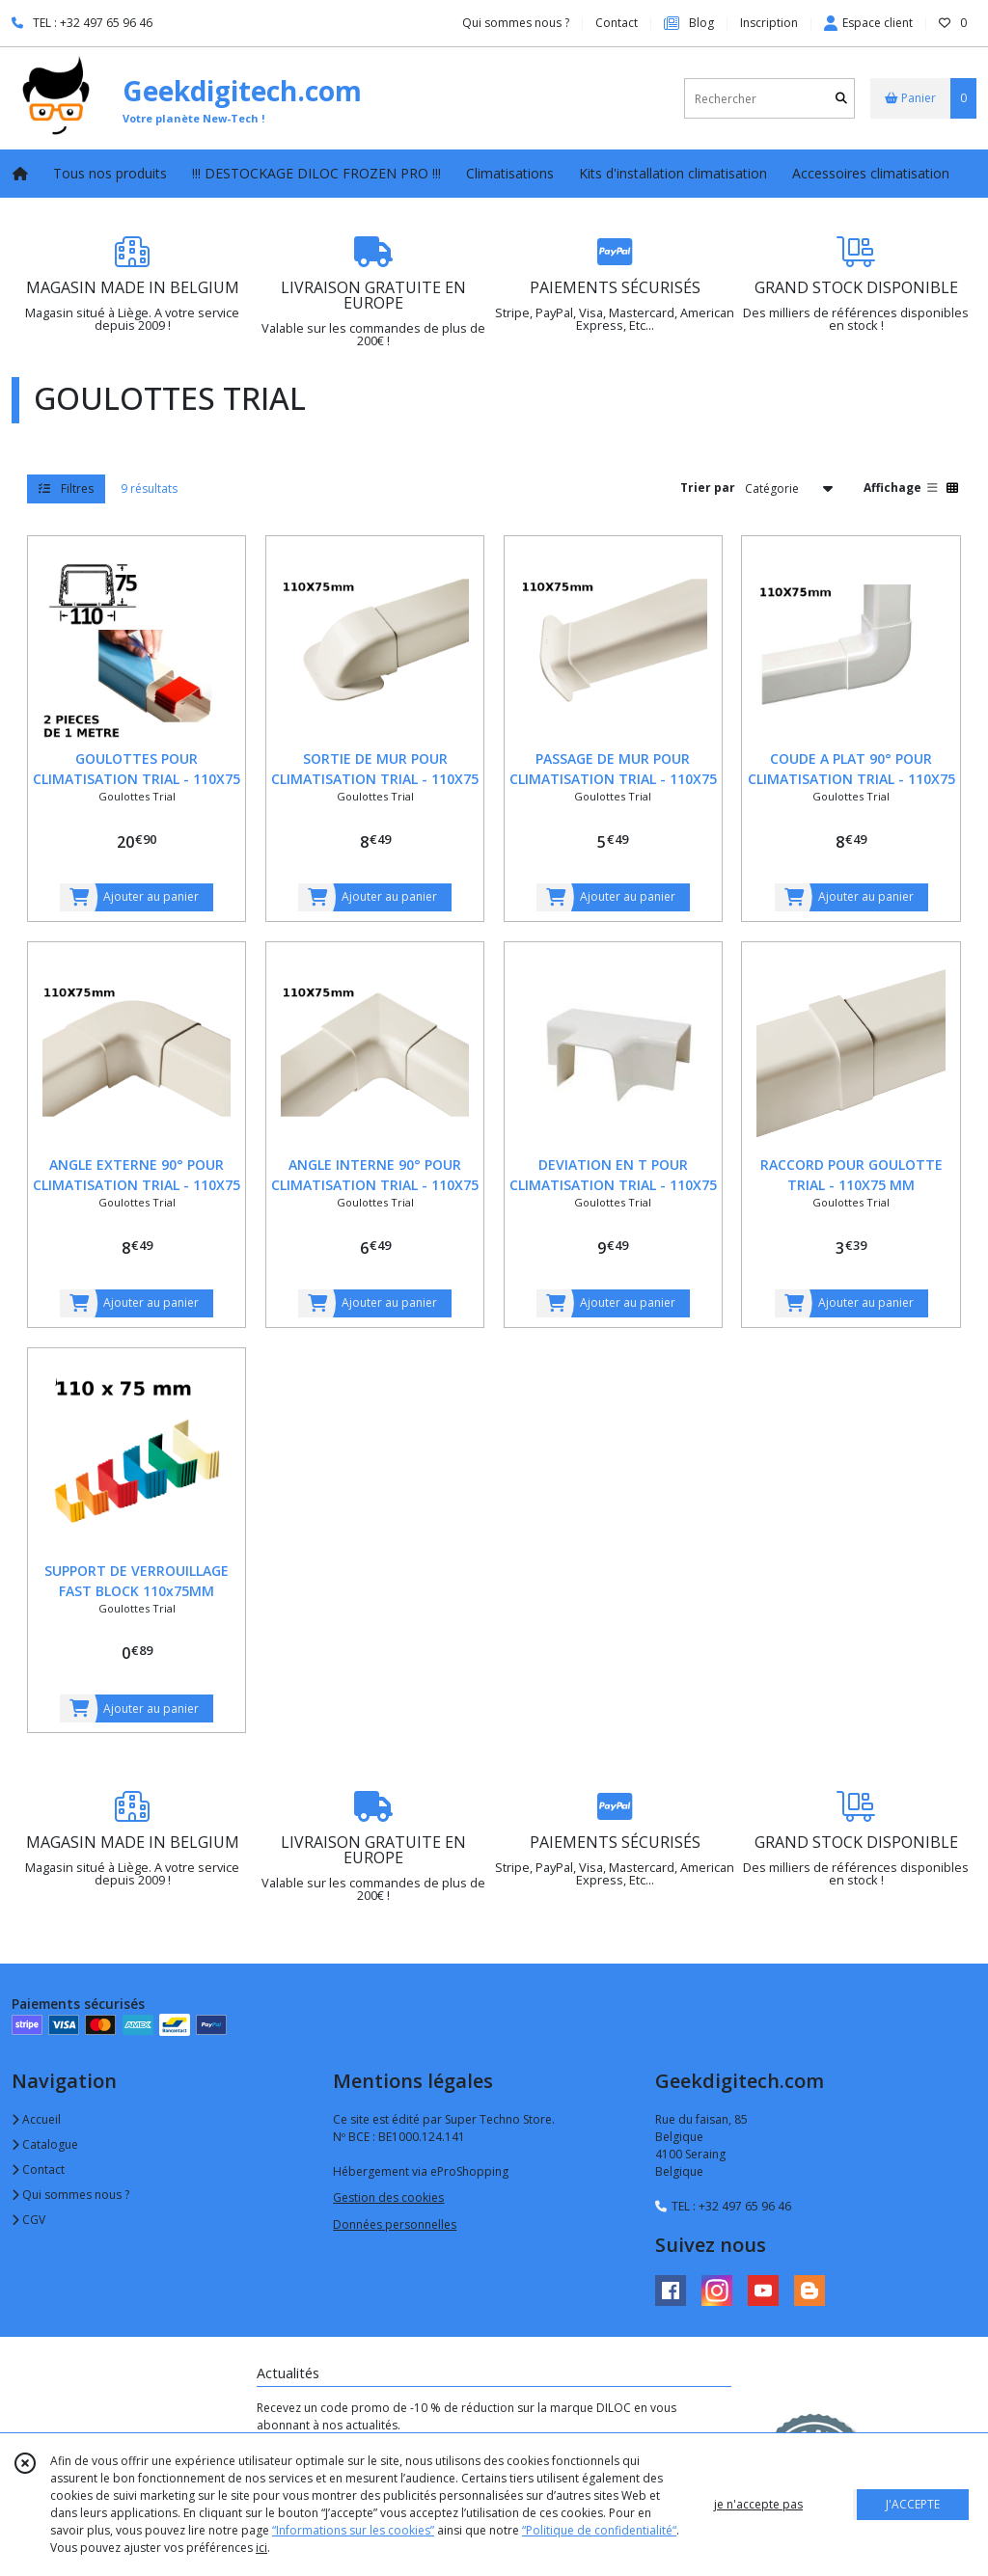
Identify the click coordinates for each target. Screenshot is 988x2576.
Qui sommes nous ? (70, 2194)
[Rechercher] (841, 99)
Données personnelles (394, 2224)
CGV (28, 2219)
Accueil (36, 2119)
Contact (616, 22)
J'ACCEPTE (913, 2504)
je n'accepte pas (758, 2504)
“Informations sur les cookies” (353, 2530)
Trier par (707, 487)
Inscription (769, 22)
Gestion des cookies (388, 2197)
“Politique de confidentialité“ (599, 2530)
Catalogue (45, 2144)
